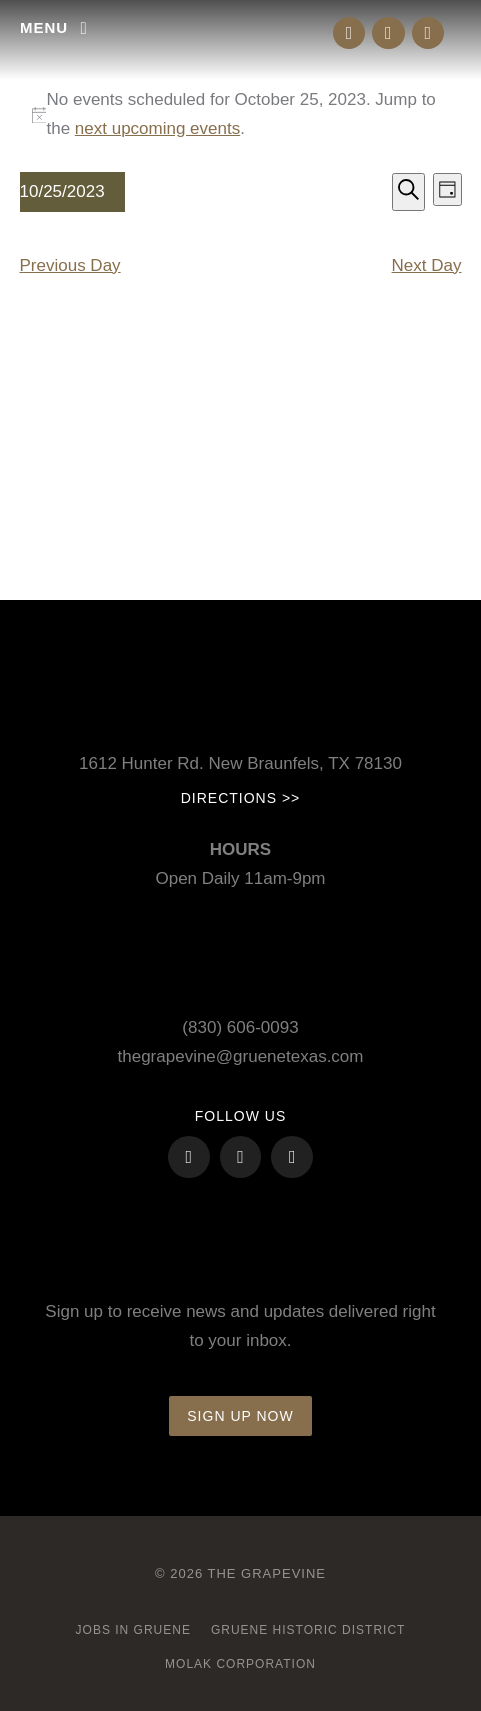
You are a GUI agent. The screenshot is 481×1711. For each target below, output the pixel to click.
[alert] (241, 115)
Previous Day (70, 265)
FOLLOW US (240, 1116)
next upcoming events (157, 128)
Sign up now (240, 1416)
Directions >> (241, 798)
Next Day (427, 265)
